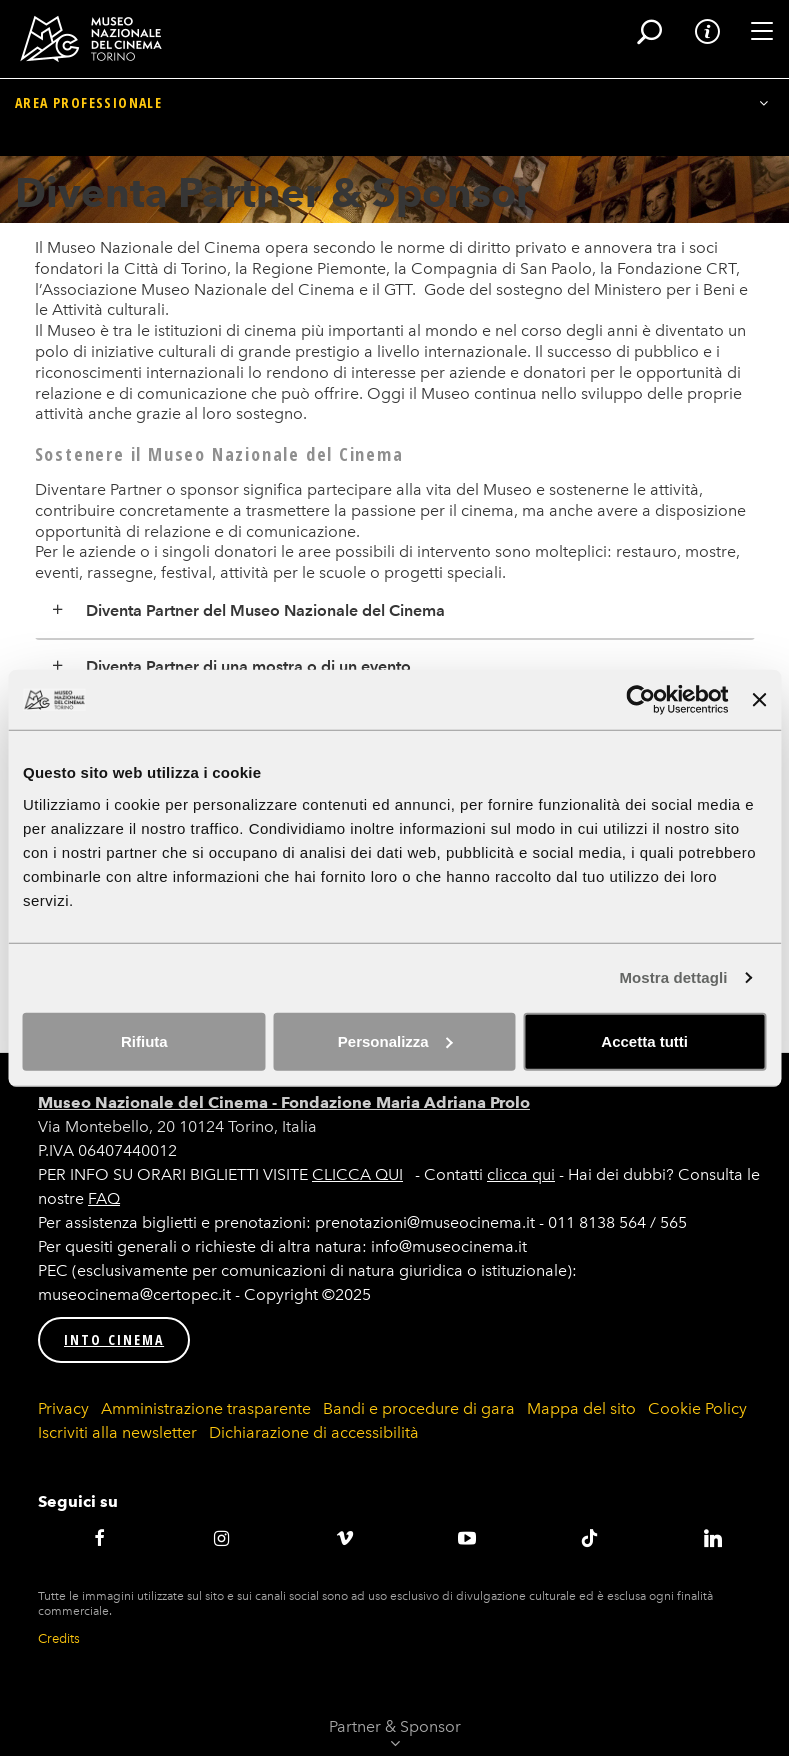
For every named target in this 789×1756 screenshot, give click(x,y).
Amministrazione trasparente (206, 1408)
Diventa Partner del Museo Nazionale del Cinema (265, 610)
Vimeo (344, 1538)
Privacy (63, 1408)
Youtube (467, 1538)
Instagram (222, 1538)
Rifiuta (144, 1040)
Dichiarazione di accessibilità (314, 1432)
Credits (59, 1638)
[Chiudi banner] (759, 700)
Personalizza (395, 1040)
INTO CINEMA (114, 1339)
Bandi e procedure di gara (419, 1408)
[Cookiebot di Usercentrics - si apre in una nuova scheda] (641, 700)
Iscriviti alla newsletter (117, 1432)
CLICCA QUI (357, 1174)
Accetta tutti (644, 1040)
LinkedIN (712, 1538)
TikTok (590, 1538)
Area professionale (88, 138)
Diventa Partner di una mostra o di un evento (248, 666)
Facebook (99, 1538)
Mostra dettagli (673, 977)
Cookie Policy (697, 1408)
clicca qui (521, 1174)
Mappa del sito (581, 1408)
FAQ (104, 1198)
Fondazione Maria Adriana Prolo (405, 1102)
